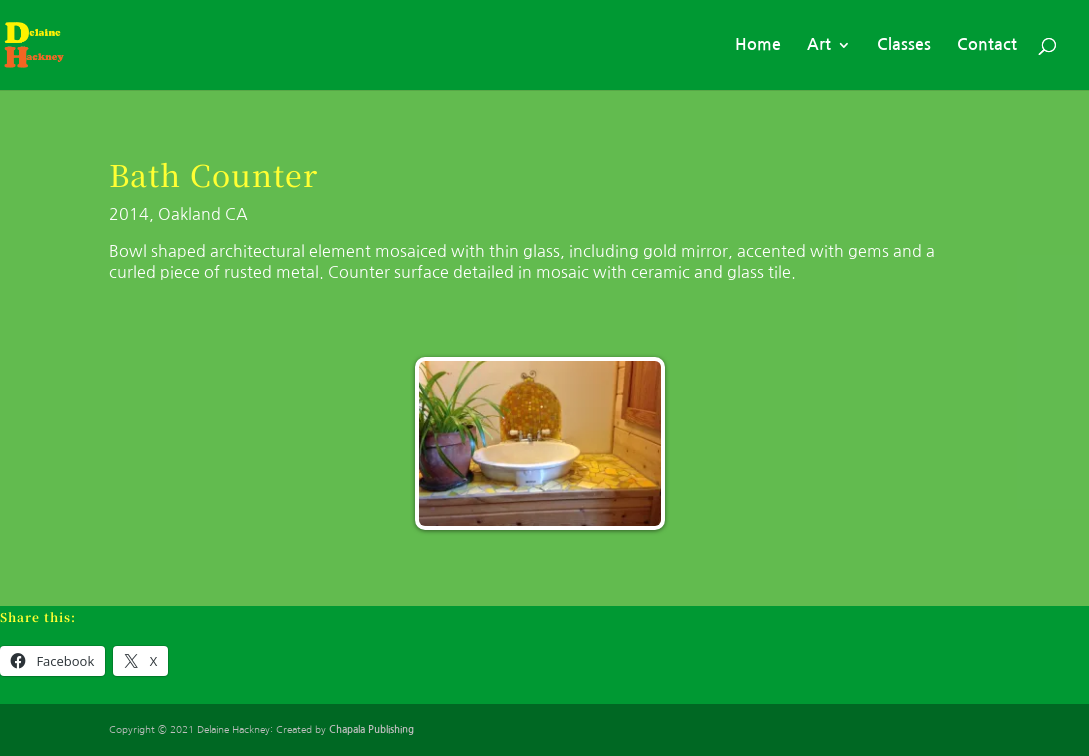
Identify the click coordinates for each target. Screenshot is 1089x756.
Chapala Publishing (371, 729)
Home (758, 45)
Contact (987, 45)
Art (819, 45)
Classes (904, 45)
